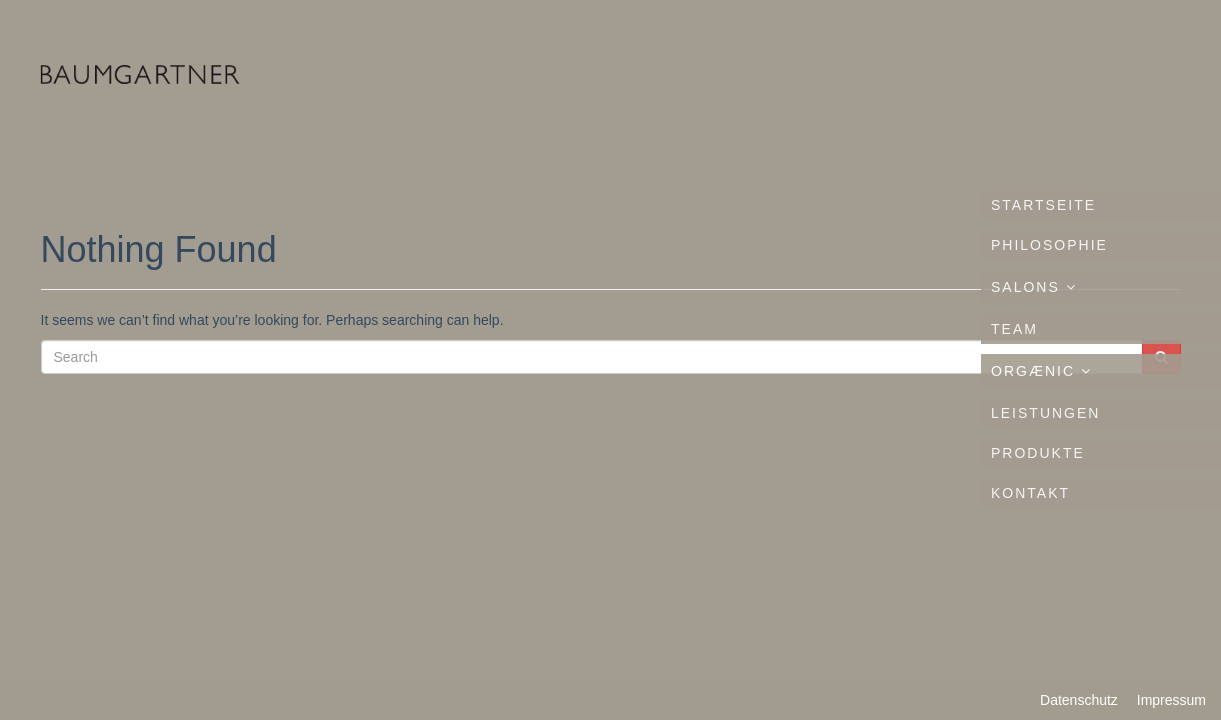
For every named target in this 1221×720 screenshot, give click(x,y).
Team (1014, 329)
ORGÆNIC (1041, 371)
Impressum (1171, 700)
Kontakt (1030, 493)
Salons (1034, 287)
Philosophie (1049, 245)
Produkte (1038, 453)
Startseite (1043, 205)
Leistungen (1045, 413)
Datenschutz (1079, 700)
